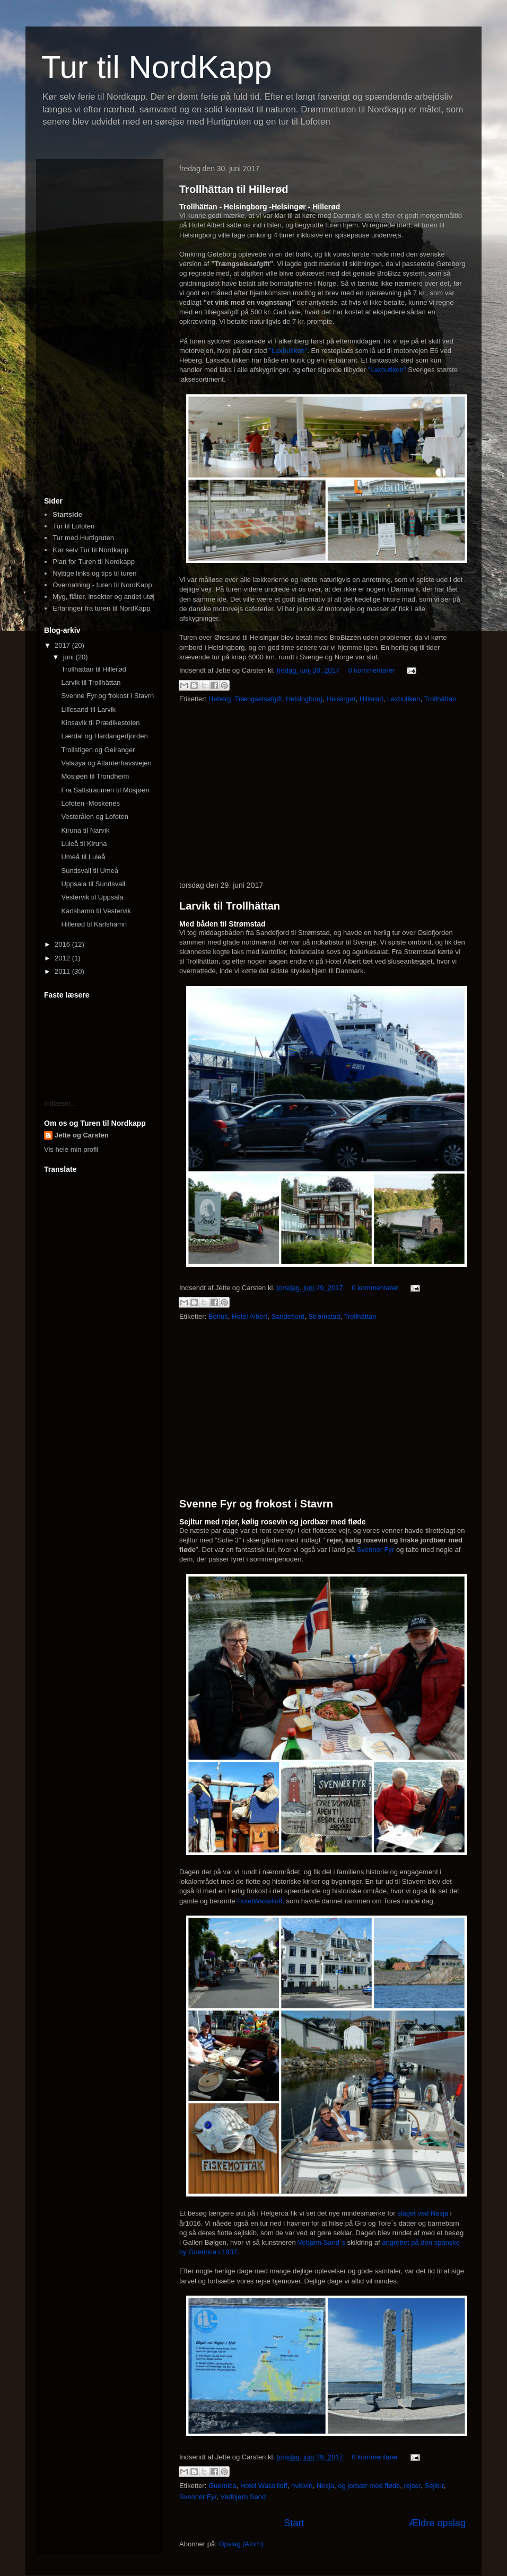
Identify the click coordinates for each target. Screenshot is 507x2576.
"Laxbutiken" (288, 351)
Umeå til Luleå (83, 857)
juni (69, 657)
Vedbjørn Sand (243, 2497)
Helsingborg (304, 699)
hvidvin (301, 2486)
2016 (63, 944)
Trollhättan (440, 699)
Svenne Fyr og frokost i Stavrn (256, 1504)
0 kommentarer (371, 670)
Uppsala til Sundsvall (93, 884)
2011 (63, 971)
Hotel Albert (249, 1316)
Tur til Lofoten (73, 526)
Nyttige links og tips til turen (94, 573)
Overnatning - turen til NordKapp (102, 585)
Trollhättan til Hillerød (234, 189)
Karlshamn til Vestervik (96, 911)
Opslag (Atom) (240, 2544)
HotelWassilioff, (261, 1901)
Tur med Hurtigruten (83, 538)
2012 (63, 958)
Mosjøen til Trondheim (95, 776)
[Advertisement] (322, 793)
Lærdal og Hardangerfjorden (104, 736)
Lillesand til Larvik (88, 709)
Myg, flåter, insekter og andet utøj (103, 597)
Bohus (218, 1316)
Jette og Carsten (82, 1135)
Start (294, 2523)
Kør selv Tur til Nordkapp (90, 550)
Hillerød (371, 699)
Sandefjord (287, 1316)
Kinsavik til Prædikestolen (100, 723)
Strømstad (324, 1316)
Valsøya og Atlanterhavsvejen (106, 763)
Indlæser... (60, 1103)
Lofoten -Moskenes (90, 803)
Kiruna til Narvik (85, 830)
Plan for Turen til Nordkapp (94, 562)
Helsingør (341, 699)
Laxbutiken (404, 699)
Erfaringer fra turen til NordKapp (101, 608)
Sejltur (434, 2486)
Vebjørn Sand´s (321, 2242)
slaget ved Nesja (422, 2213)
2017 (63, 645)
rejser (412, 2486)
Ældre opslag (437, 2523)
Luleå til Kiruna (84, 844)
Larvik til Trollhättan (229, 906)
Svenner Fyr (376, 1550)
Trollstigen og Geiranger (98, 750)
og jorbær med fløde (369, 2486)
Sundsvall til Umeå (89, 871)
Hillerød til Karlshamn (94, 924)
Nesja (325, 2486)
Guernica (222, 2486)
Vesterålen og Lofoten (94, 817)
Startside (67, 514)
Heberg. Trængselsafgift (245, 699)
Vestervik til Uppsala (92, 897)
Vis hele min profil (71, 1149)
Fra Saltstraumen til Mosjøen (105, 790)
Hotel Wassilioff (263, 2486)
